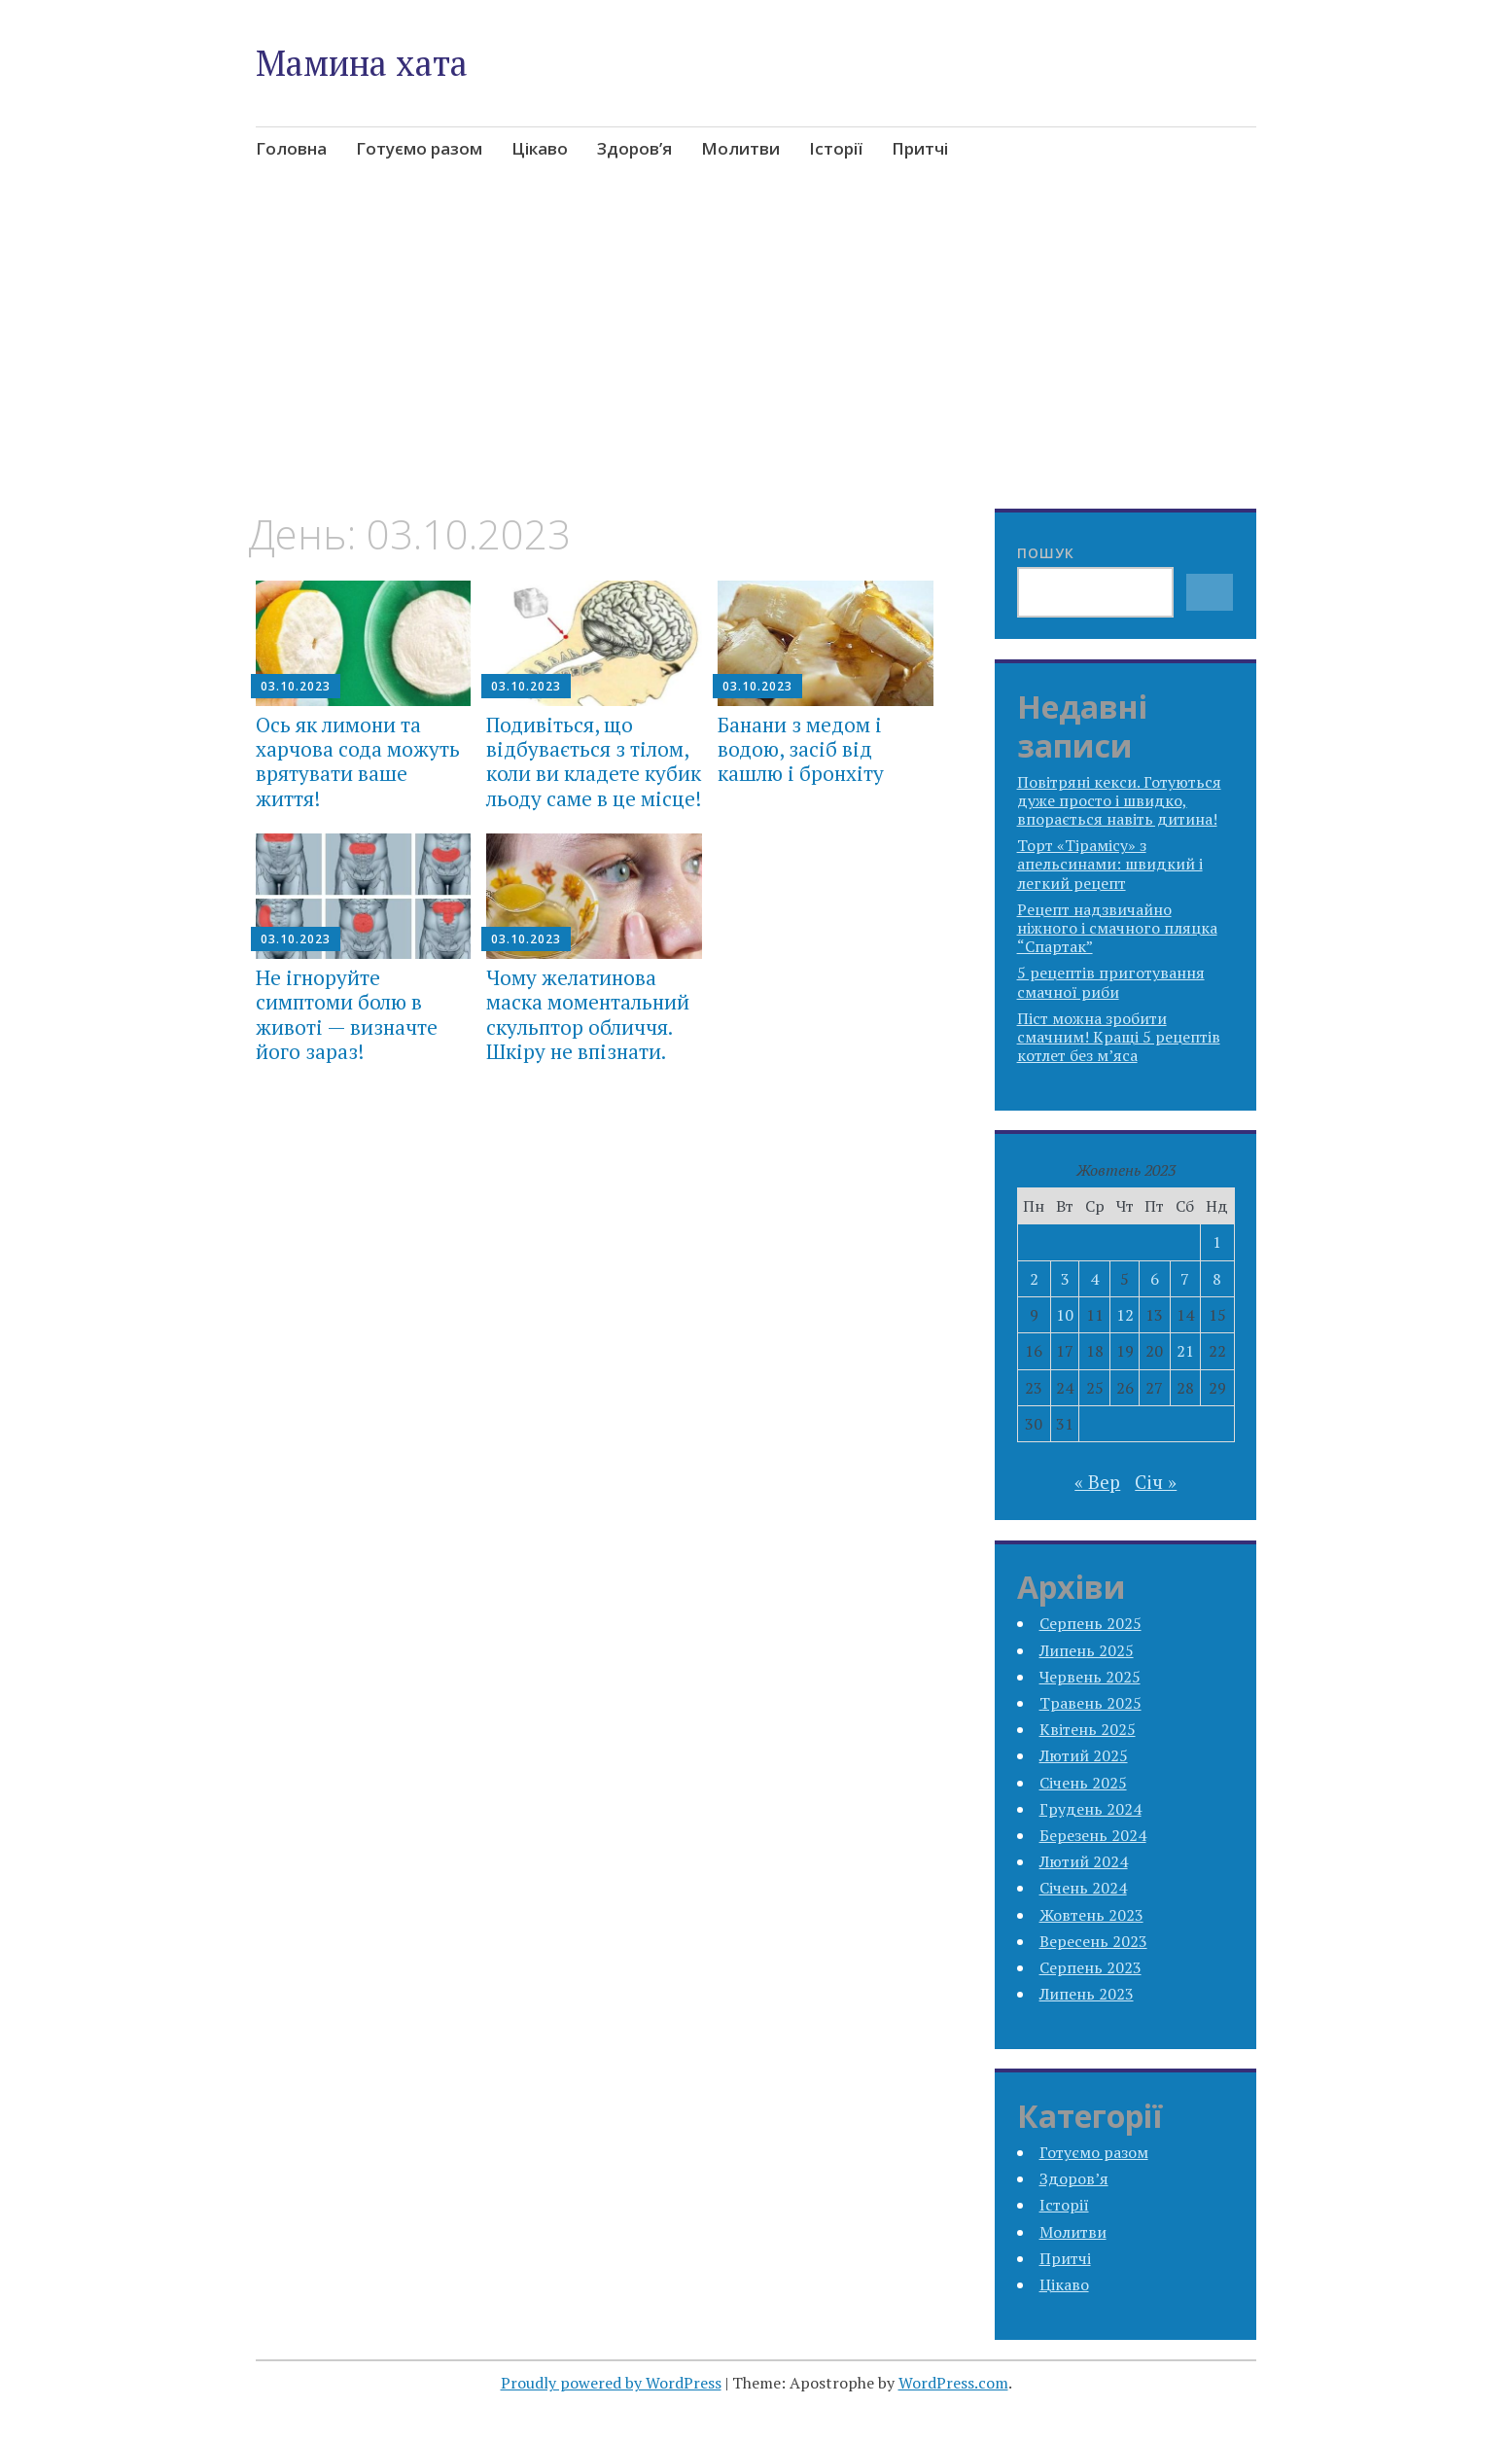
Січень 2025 (1083, 1782)
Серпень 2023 (1090, 1967)
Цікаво (539, 148)
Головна (291, 148)
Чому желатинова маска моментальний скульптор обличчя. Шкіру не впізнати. (587, 1014)
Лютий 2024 (1083, 1861)
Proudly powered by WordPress (611, 2382)
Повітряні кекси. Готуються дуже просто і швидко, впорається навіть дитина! (1119, 800)
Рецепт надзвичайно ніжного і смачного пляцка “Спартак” (1117, 928)
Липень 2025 (1086, 1650)
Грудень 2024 (1090, 1809)
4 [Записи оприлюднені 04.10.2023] (1094, 1279)
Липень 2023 (1086, 1993)
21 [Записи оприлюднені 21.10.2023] (1185, 1351)
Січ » (1156, 1481)
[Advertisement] (756, 366)
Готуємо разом (419, 148)
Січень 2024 (1083, 1887)
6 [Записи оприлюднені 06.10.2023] (1154, 1279)
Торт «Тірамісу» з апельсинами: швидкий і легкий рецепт (1110, 863)
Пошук (1045, 553)
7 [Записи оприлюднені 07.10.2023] (1184, 1279)
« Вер (1097, 1481)
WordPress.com (953, 2382)
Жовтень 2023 (1091, 1915)
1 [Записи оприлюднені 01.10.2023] (1217, 1242)
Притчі (920, 148)
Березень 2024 (1092, 1835)
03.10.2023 (296, 686)
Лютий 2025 (1083, 1755)
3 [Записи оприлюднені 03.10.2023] (1065, 1279)
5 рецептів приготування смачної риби (1111, 982)
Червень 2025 (1090, 1676)
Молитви (740, 148)
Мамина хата (362, 63)
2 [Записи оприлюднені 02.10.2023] (1034, 1279)
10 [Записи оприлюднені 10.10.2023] (1064, 1315)
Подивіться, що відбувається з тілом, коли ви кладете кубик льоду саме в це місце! (593, 761)
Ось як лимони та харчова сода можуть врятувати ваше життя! (358, 761)
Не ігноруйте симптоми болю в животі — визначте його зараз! (347, 1014)
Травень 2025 (1090, 1703)
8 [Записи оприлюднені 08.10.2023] (1217, 1279)
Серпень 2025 (1090, 1623)
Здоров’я (634, 148)
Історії (835, 148)
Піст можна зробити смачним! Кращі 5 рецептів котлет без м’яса (1118, 1037)
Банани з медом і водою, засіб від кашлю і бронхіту (801, 749)
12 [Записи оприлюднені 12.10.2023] (1125, 1315)
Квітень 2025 (1087, 1729)
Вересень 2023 (1093, 1941)
